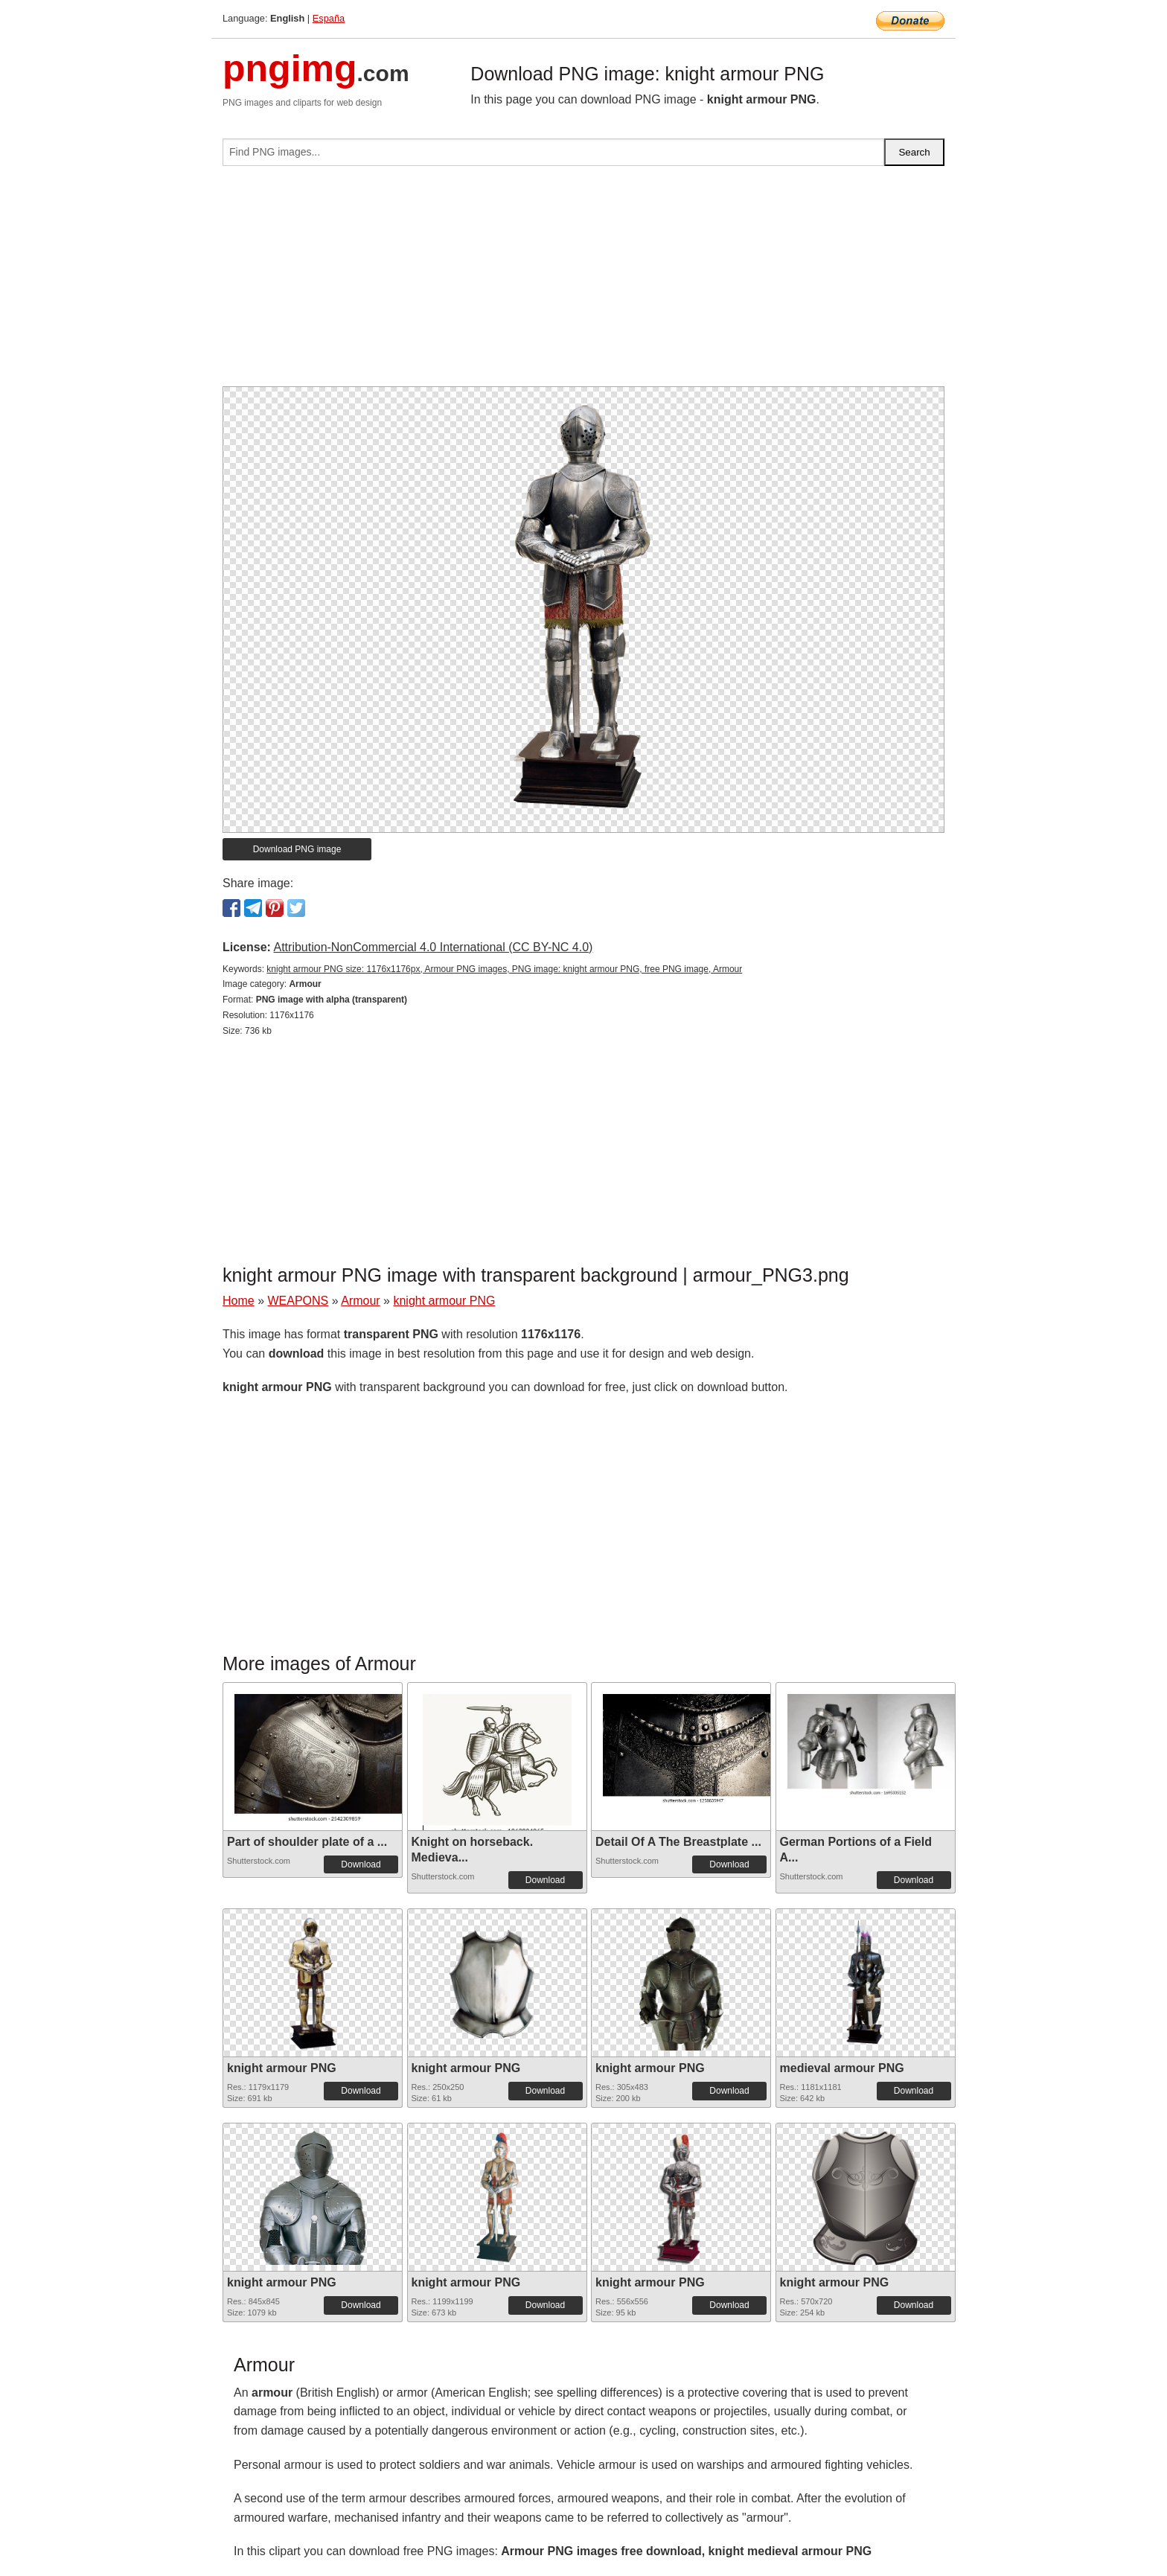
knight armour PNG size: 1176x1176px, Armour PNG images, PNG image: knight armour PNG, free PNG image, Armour (504, 969)
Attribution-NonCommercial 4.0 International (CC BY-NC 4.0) (432, 947)
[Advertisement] (583, 282)
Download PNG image (297, 849)
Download (360, 1864)
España (329, 18)
